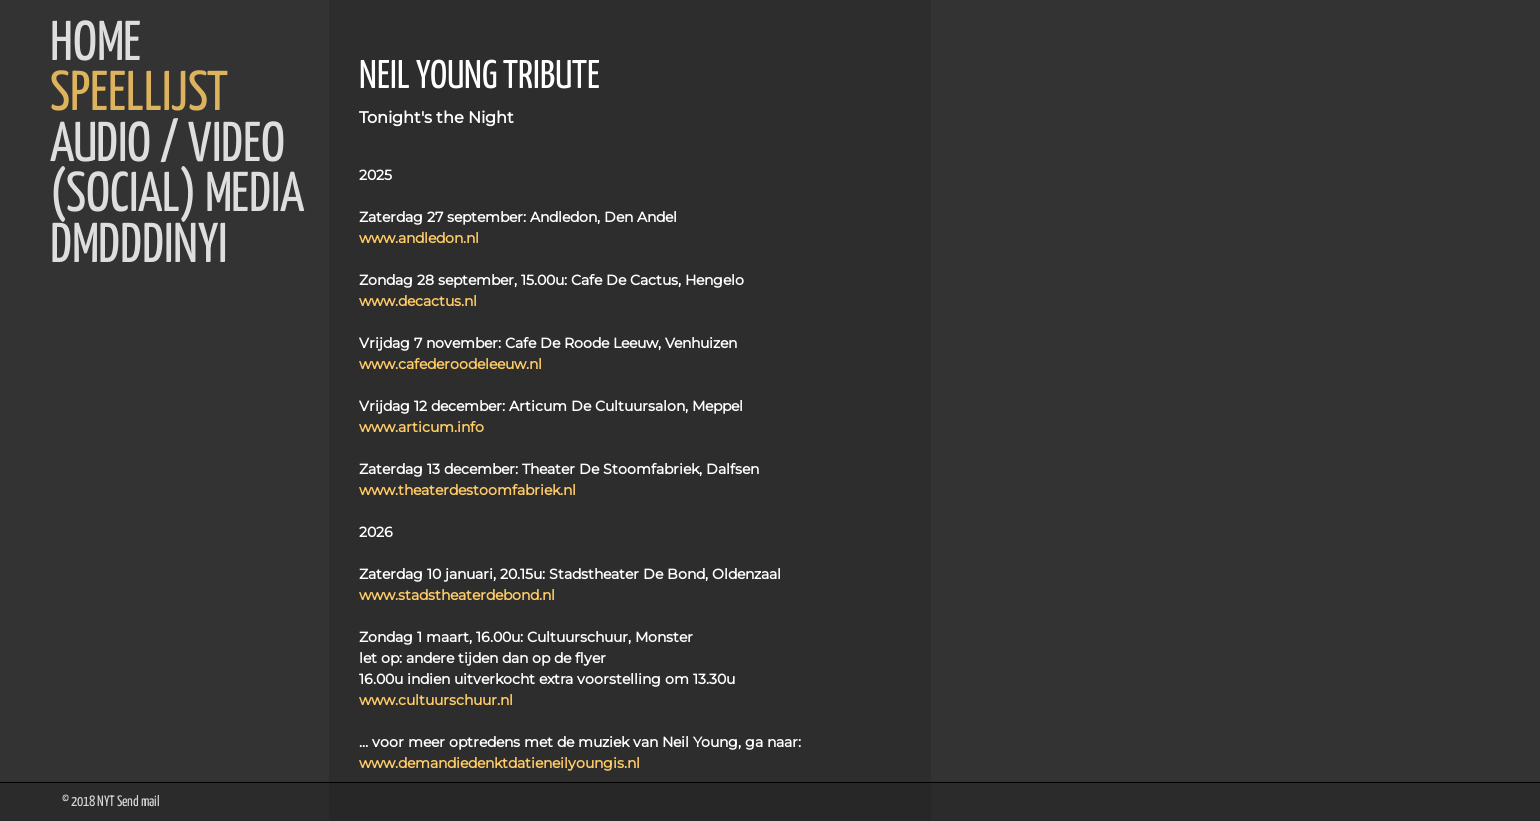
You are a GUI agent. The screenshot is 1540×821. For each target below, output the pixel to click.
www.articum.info (421, 427)
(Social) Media (177, 196)
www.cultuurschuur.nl (436, 700)
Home (95, 45)
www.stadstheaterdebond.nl (457, 595)
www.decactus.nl (418, 301)
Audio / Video (167, 146)
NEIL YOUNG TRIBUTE (479, 77)
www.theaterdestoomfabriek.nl (467, 490)
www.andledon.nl (419, 238)
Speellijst (139, 95)
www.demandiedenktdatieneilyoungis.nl (499, 763)
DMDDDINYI (138, 247)
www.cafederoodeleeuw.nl (450, 364)
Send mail (138, 802)
